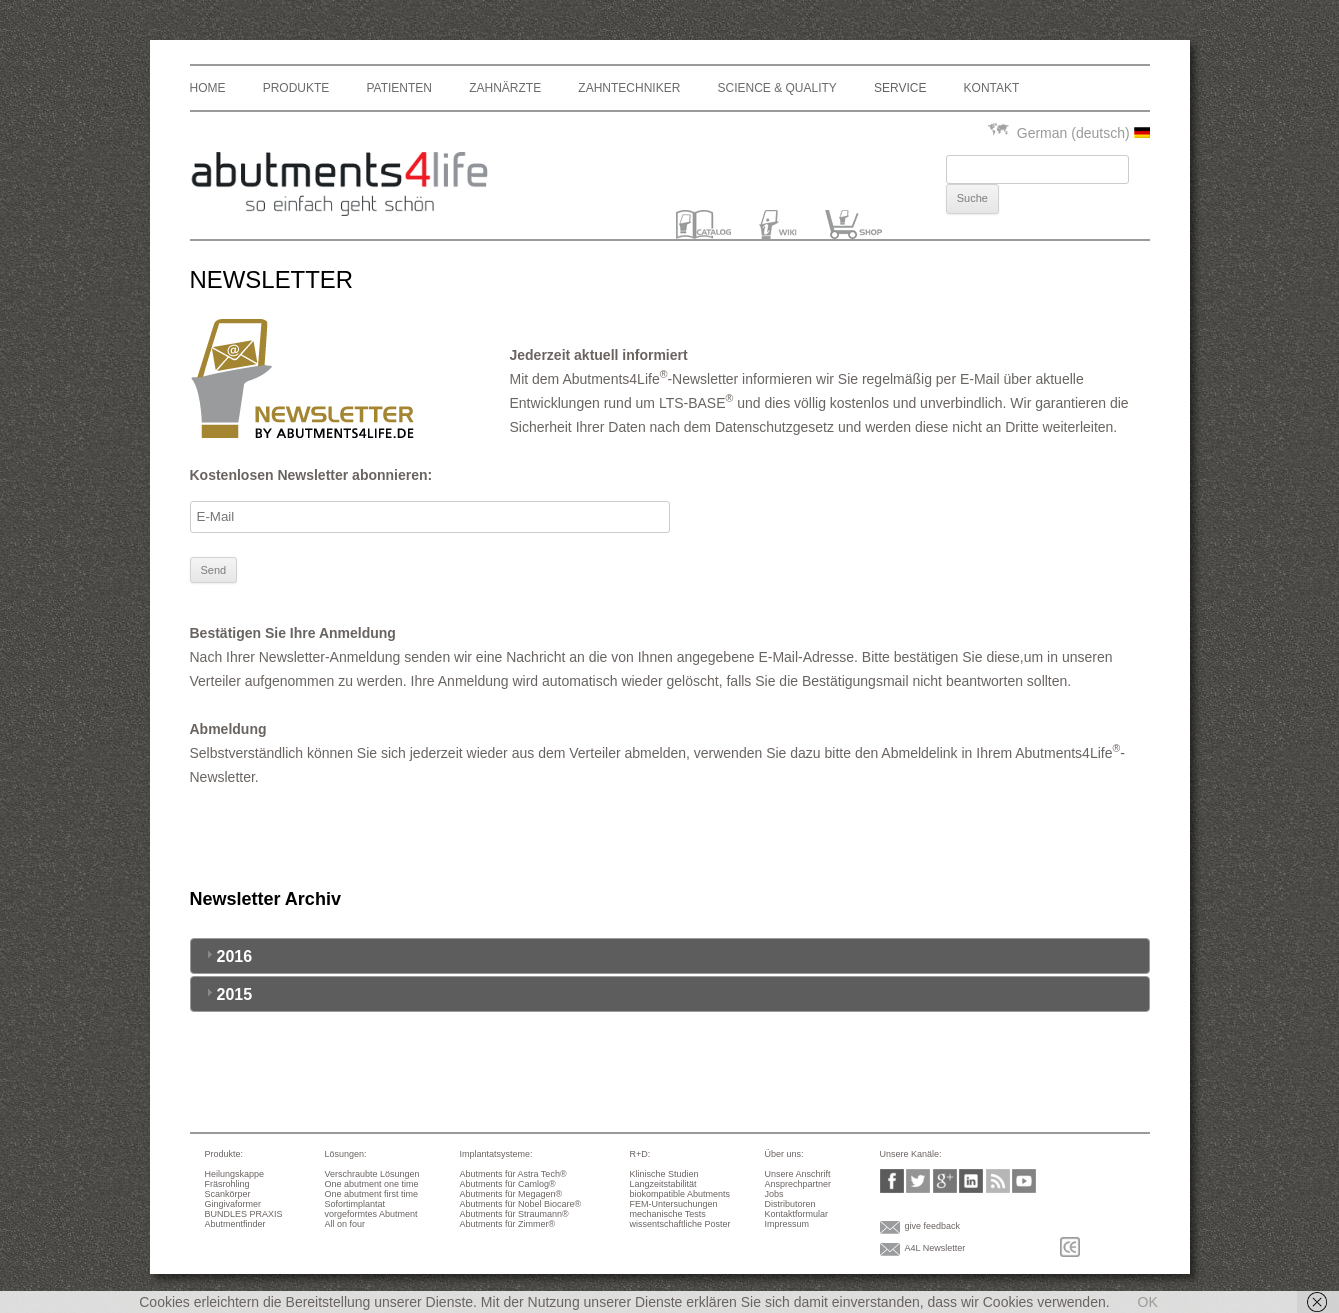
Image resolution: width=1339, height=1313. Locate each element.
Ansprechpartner (798, 1184)
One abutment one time (372, 1184)
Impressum (787, 1224)
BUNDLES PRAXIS (244, 1214)
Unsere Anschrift (798, 1174)
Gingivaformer (233, 1204)
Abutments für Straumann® (514, 1214)
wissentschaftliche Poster (680, 1224)
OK (1148, 1302)
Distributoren (790, 1204)
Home (208, 88)
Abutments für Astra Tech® (513, 1174)
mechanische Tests (668, 1214)
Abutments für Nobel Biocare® (521, 1204)
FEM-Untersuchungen (674, 1204)
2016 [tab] (227, 955)
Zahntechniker (629, 88)
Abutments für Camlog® (508, 1184)
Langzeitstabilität (663, 1184)
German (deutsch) (1068, 133)
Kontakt (992, 88)
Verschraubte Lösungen (372, 1174)
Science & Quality (776, 88)
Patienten (399, 88)
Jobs (774, 1194)
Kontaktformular (797, 1214)
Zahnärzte (505, 88)
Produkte (296, 88)
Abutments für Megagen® (511, 1194)
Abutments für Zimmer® (508, 1224)
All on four (345, 1224)
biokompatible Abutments (680, 1194)
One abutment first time (372, 1194)
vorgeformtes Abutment (371, 1214)
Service (900, 88)
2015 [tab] (227, 993)
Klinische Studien (664, 1174)
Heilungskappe (235, 1174)
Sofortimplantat (355, 1204)
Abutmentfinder (235, 1224)
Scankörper (228, 1194)
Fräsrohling (227, 1184)
